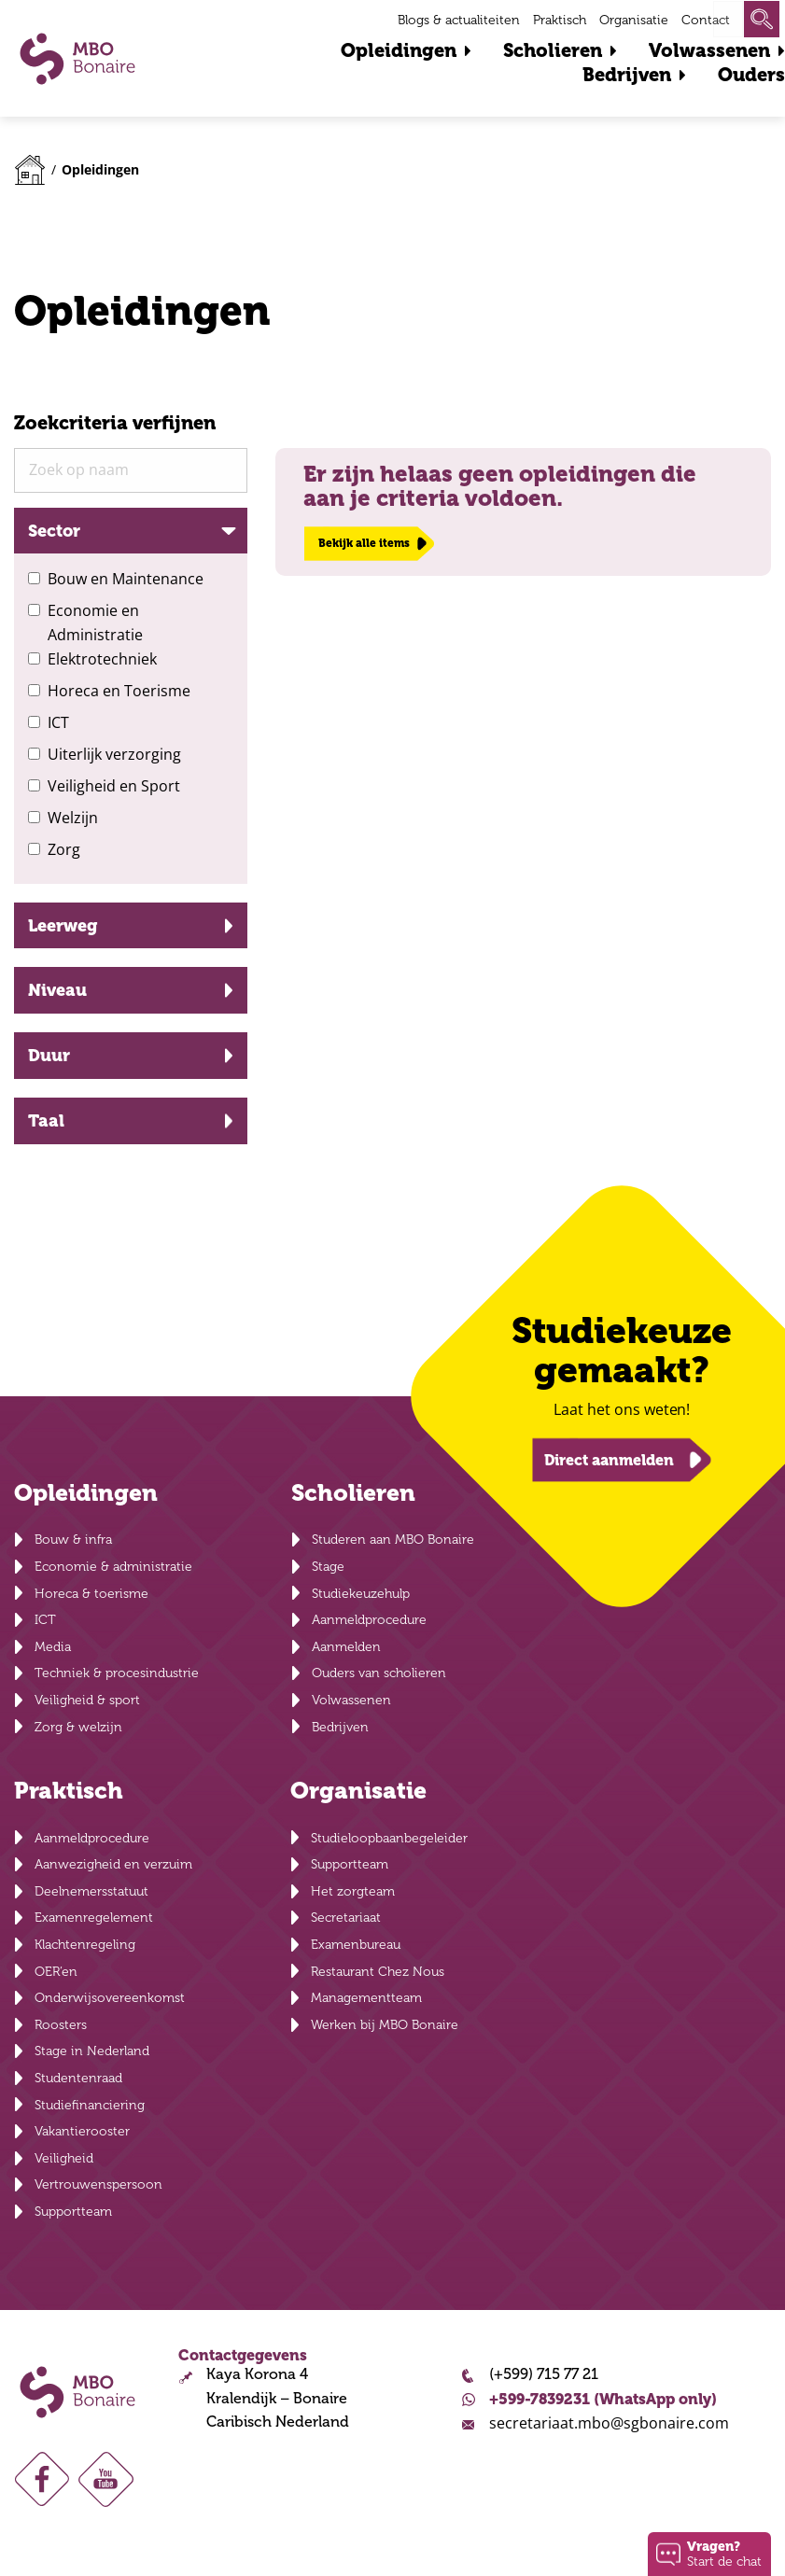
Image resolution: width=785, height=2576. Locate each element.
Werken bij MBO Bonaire (384, 2025)
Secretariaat (346, 1918)
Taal (46, 1120)
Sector (54, 530)
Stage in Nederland (92, 2051)
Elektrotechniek (102, 659)
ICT (58, 722)
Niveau (57, 990)
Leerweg (62, 925)
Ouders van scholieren (379, 1673)
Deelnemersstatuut (91, 1891)
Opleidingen (398, 51)
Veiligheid (64, 2158)
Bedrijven (626, 75)
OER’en (56, 1972)
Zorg (64, 849)
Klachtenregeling (85, 1945)
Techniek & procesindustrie (117, 1673)
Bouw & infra (73, 1540)
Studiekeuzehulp (361, 1594)
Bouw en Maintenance (125, 578)
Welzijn (73, 817)
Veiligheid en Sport (114, 786)
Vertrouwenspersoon (98, 2184)
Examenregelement (94, 1918)
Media (53, 1647)
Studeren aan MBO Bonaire (393, 1540)
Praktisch (559, 20)
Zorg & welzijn (78, 1727)
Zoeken (761, 19)
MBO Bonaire (77, 59)
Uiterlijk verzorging (114, 754)
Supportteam (73, 2212)
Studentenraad (78, 2078)
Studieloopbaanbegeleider (389, 1838)
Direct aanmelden (609, 1459)
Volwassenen (709, 51)
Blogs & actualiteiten (459, 20)
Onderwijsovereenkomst (110, 1998)
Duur (49, 1055)
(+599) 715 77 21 (543, 2374)
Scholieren (552, 51)
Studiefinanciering (90, 2105)
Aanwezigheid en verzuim (113, 1864)
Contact (705, 20)
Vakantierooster (82, 2131)
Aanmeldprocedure (369, 1620)
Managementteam (366, 1998)
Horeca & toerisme (91, 1594)
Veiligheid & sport (87, 1700)
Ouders (751, 75)
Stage (328, 1567)
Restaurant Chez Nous (377, 1972)
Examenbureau (355, 1945)
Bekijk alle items (364, 543)
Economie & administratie (113, 1567)
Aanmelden (346, 1647)
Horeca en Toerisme (119, 690)
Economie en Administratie (95, 622)
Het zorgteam (353, 1891)
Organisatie (633, 20)
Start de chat (724, 2553)
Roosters (61, 2025)
